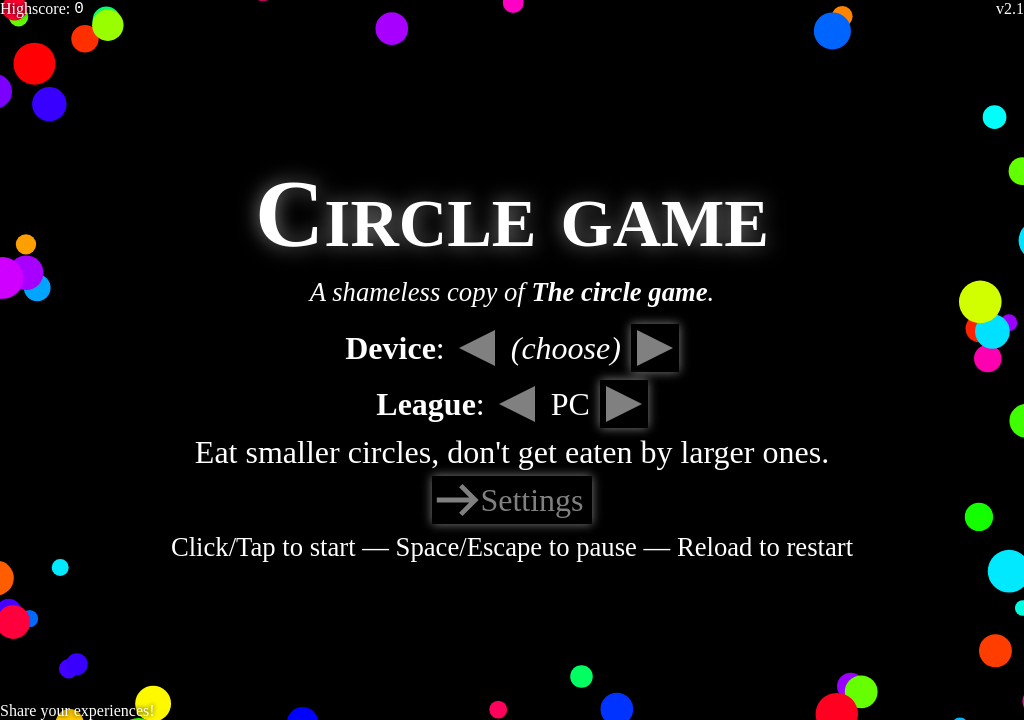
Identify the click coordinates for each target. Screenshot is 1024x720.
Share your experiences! (77, 710)
